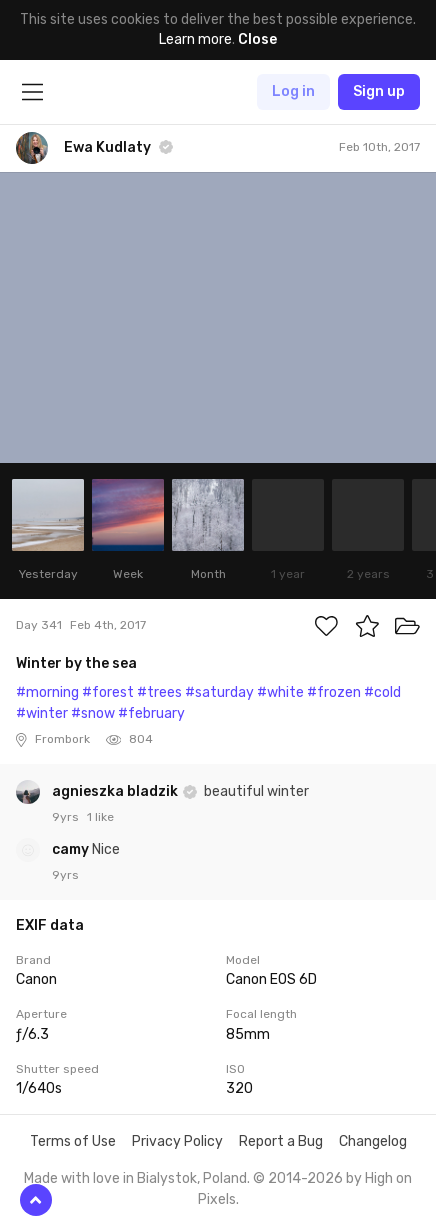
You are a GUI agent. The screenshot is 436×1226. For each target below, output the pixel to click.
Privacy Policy (177, 1141)
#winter (42, 713)
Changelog (373, 1141)
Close (257, 39)
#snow (93, 713)
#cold (382, 692)
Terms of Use (73, 1141)
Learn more (195, 39)
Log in (293, 91)
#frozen (334, 692)
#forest (108, 692)
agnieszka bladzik (116, 791)
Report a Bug (281, 1141)
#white (280, 692)
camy (72, 849)
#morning (47, 692)
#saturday (219, 692)
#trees (159, 692)
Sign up (379, 91)
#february (151, 713)
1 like (100, 817)
